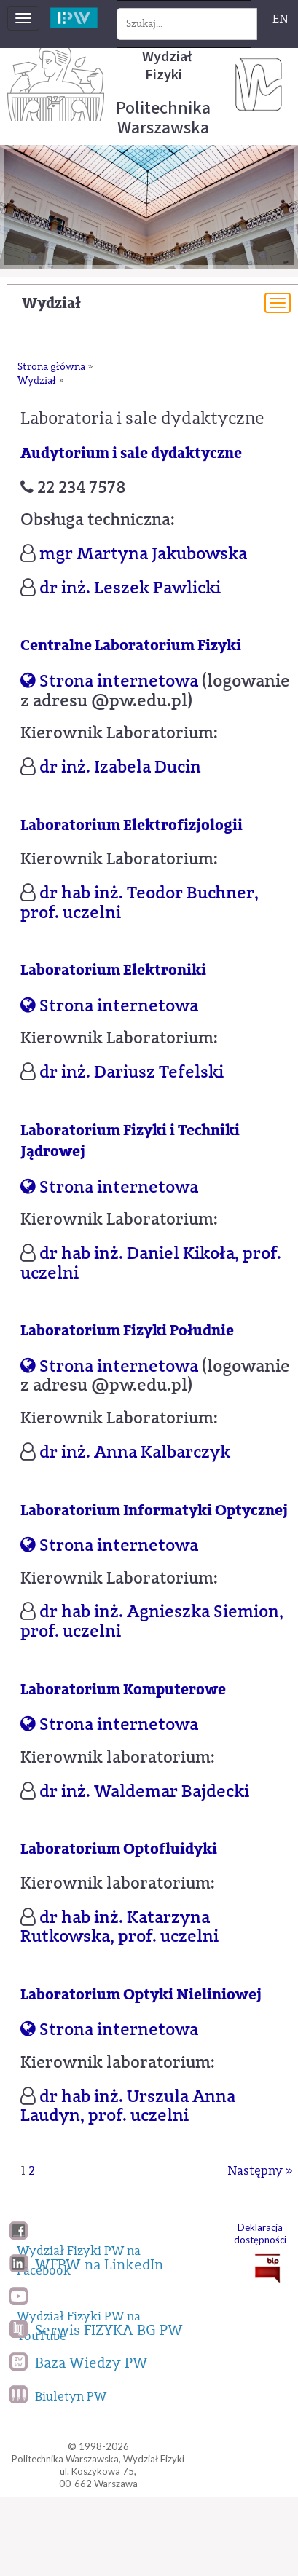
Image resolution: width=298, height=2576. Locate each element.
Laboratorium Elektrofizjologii (131, 825)
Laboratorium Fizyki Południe (127, 1330)
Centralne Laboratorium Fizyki (130, 645)
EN (280, 19)
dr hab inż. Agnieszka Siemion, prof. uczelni (151, 1621)
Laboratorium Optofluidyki (118, 1849)
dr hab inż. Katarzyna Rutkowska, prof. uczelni (119, 1926)
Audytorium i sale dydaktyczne (131, 453)
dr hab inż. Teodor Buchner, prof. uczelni (139, 902)
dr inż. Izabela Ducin (120, 766)
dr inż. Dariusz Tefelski (131, 1071)
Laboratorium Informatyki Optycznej (154, 1510)
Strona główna (51, 367)
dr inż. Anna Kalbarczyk (134, 1451)
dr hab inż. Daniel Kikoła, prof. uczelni (150, 1262)
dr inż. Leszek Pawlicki (130, 587)
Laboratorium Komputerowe (123, 1689)
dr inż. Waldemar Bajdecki (144, 1791)
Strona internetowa (109, 680)
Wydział (51, 303)
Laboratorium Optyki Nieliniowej (141, 1994)
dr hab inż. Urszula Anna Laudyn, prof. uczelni (127, 2106)
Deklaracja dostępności (260, 2233)
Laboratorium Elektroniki (113, 970)
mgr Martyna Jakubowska (143, 553)
